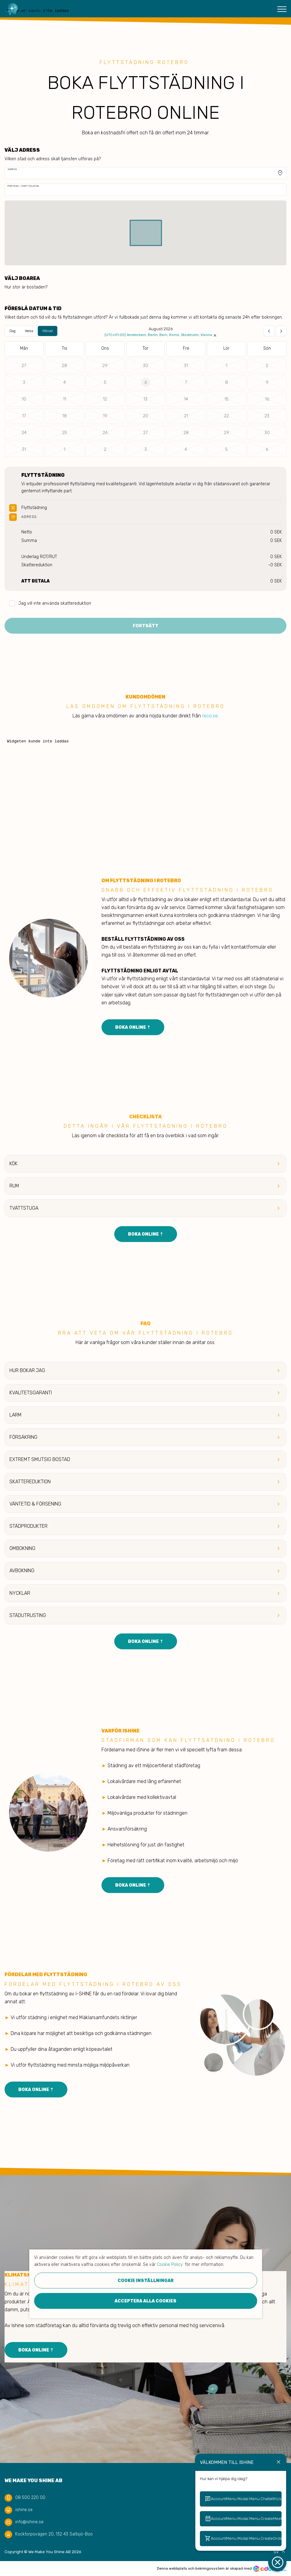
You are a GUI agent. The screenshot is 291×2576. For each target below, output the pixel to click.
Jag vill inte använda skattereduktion (50, 603)
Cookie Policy (170, 2264)
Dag (12, 331)
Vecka (29, 331)
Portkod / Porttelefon (23, 186)
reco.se (210, 716)
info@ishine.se (29, 2522)
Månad (47, 331)
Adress (12, 169)
